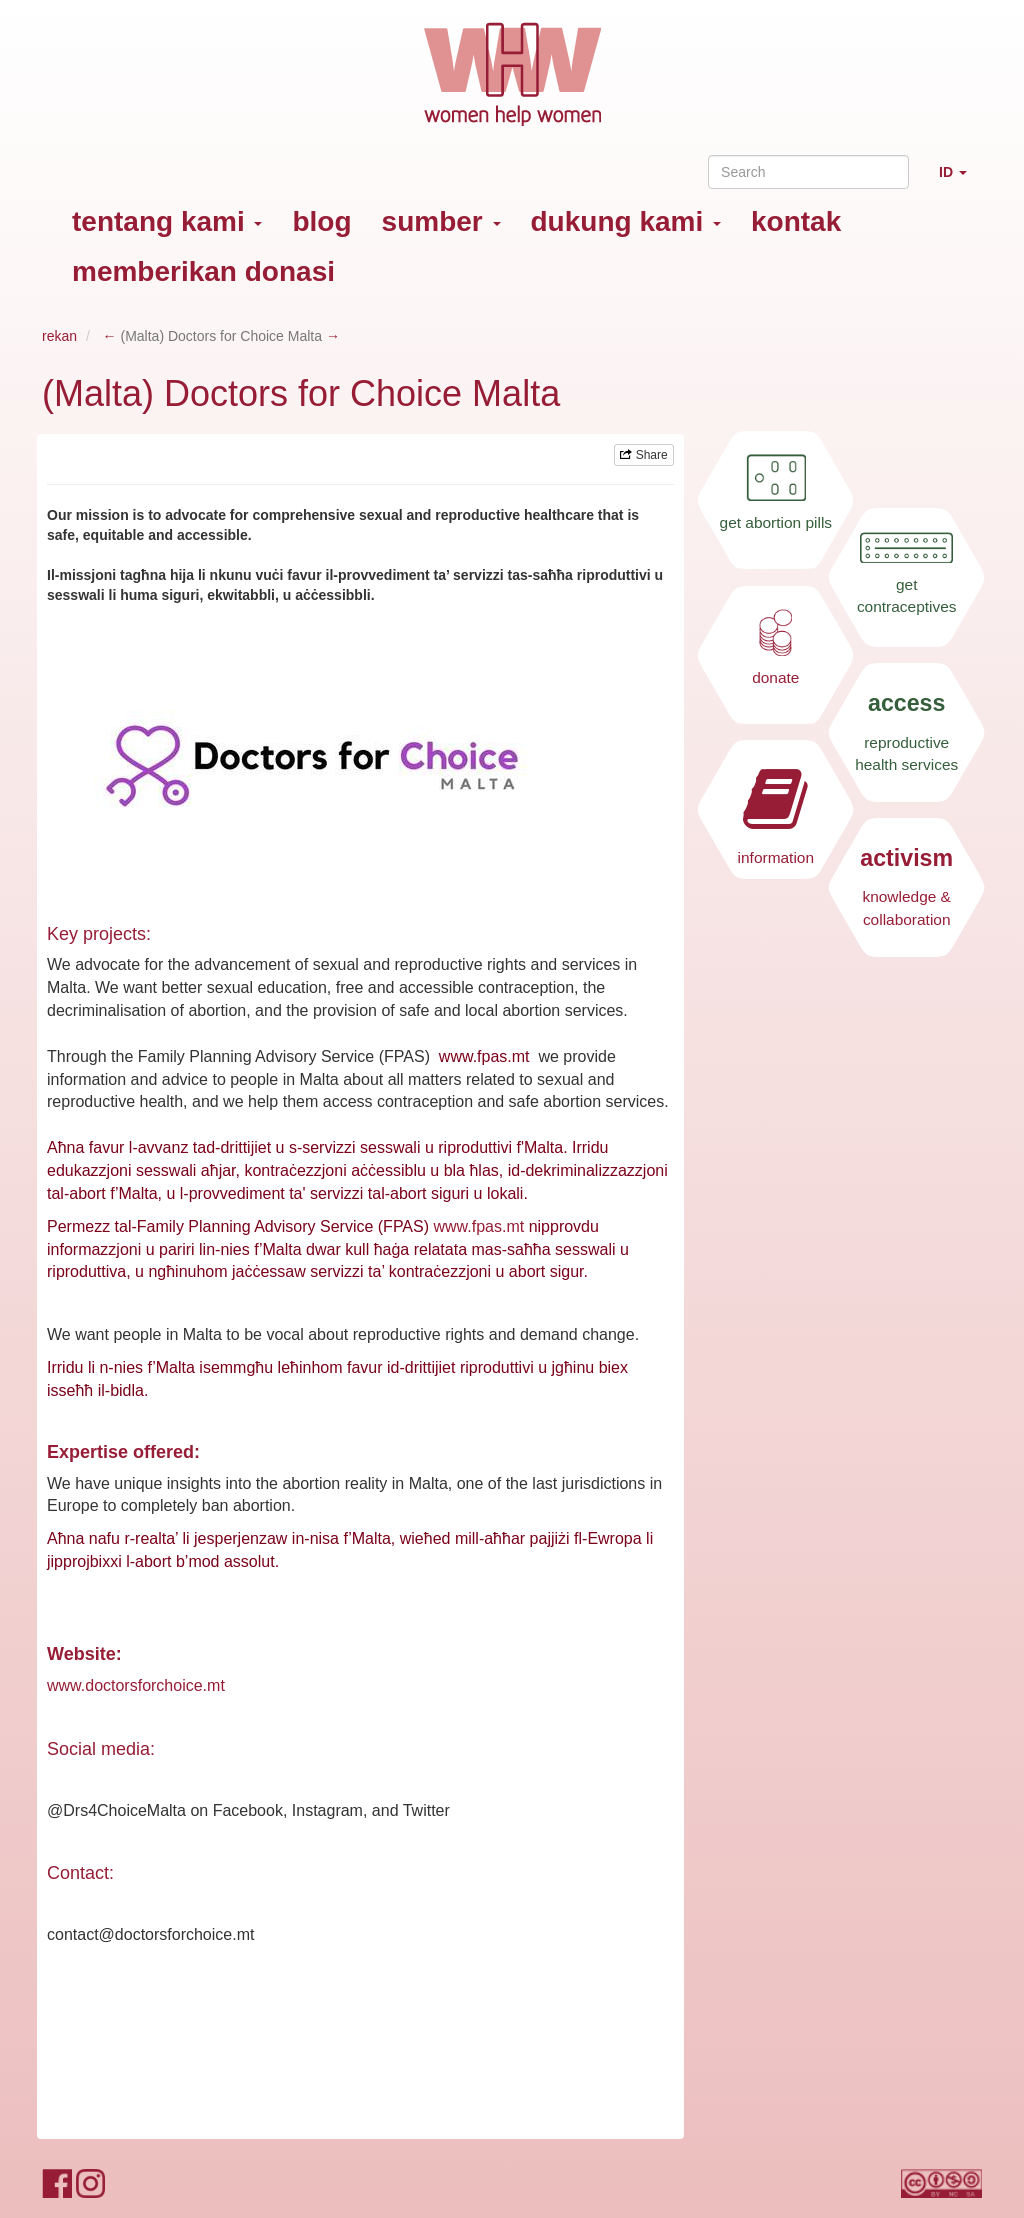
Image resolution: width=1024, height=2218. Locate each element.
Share (643, 455)
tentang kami (167, 221)
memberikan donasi (203, 271)
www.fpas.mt (478, 1226)
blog (321, 221)
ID (960, 180)
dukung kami (626, 221)
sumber (441, 221)
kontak (796, 221)
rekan (59, 336)
